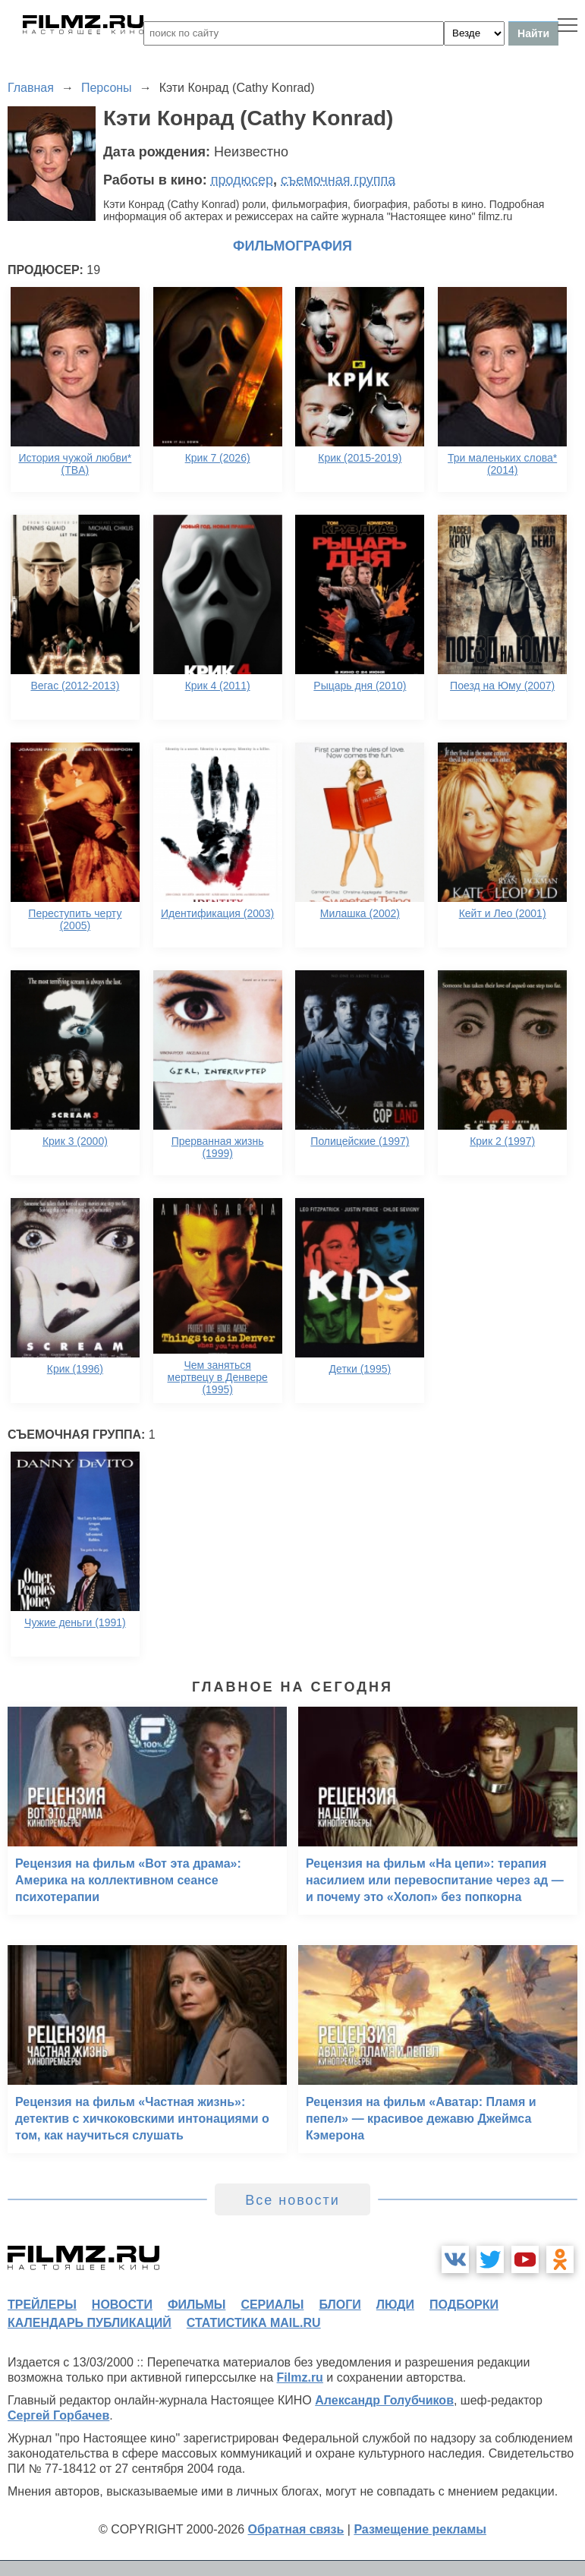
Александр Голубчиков (384, 2400)
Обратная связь (296, 2529)
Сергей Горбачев (58, 2415)
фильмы (196, 2304)
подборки (464, 2304)
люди (395, 2304)
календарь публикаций (89, 2322)
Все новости (292, 2200)
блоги (339, 2304)
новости (122, 2304)
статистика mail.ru (254, 2322)
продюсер (242, 180)
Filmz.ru (300, 2377)
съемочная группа (338, 180)
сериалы (272, 2304)
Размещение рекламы (420, 2529)
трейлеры (42, 2304)
